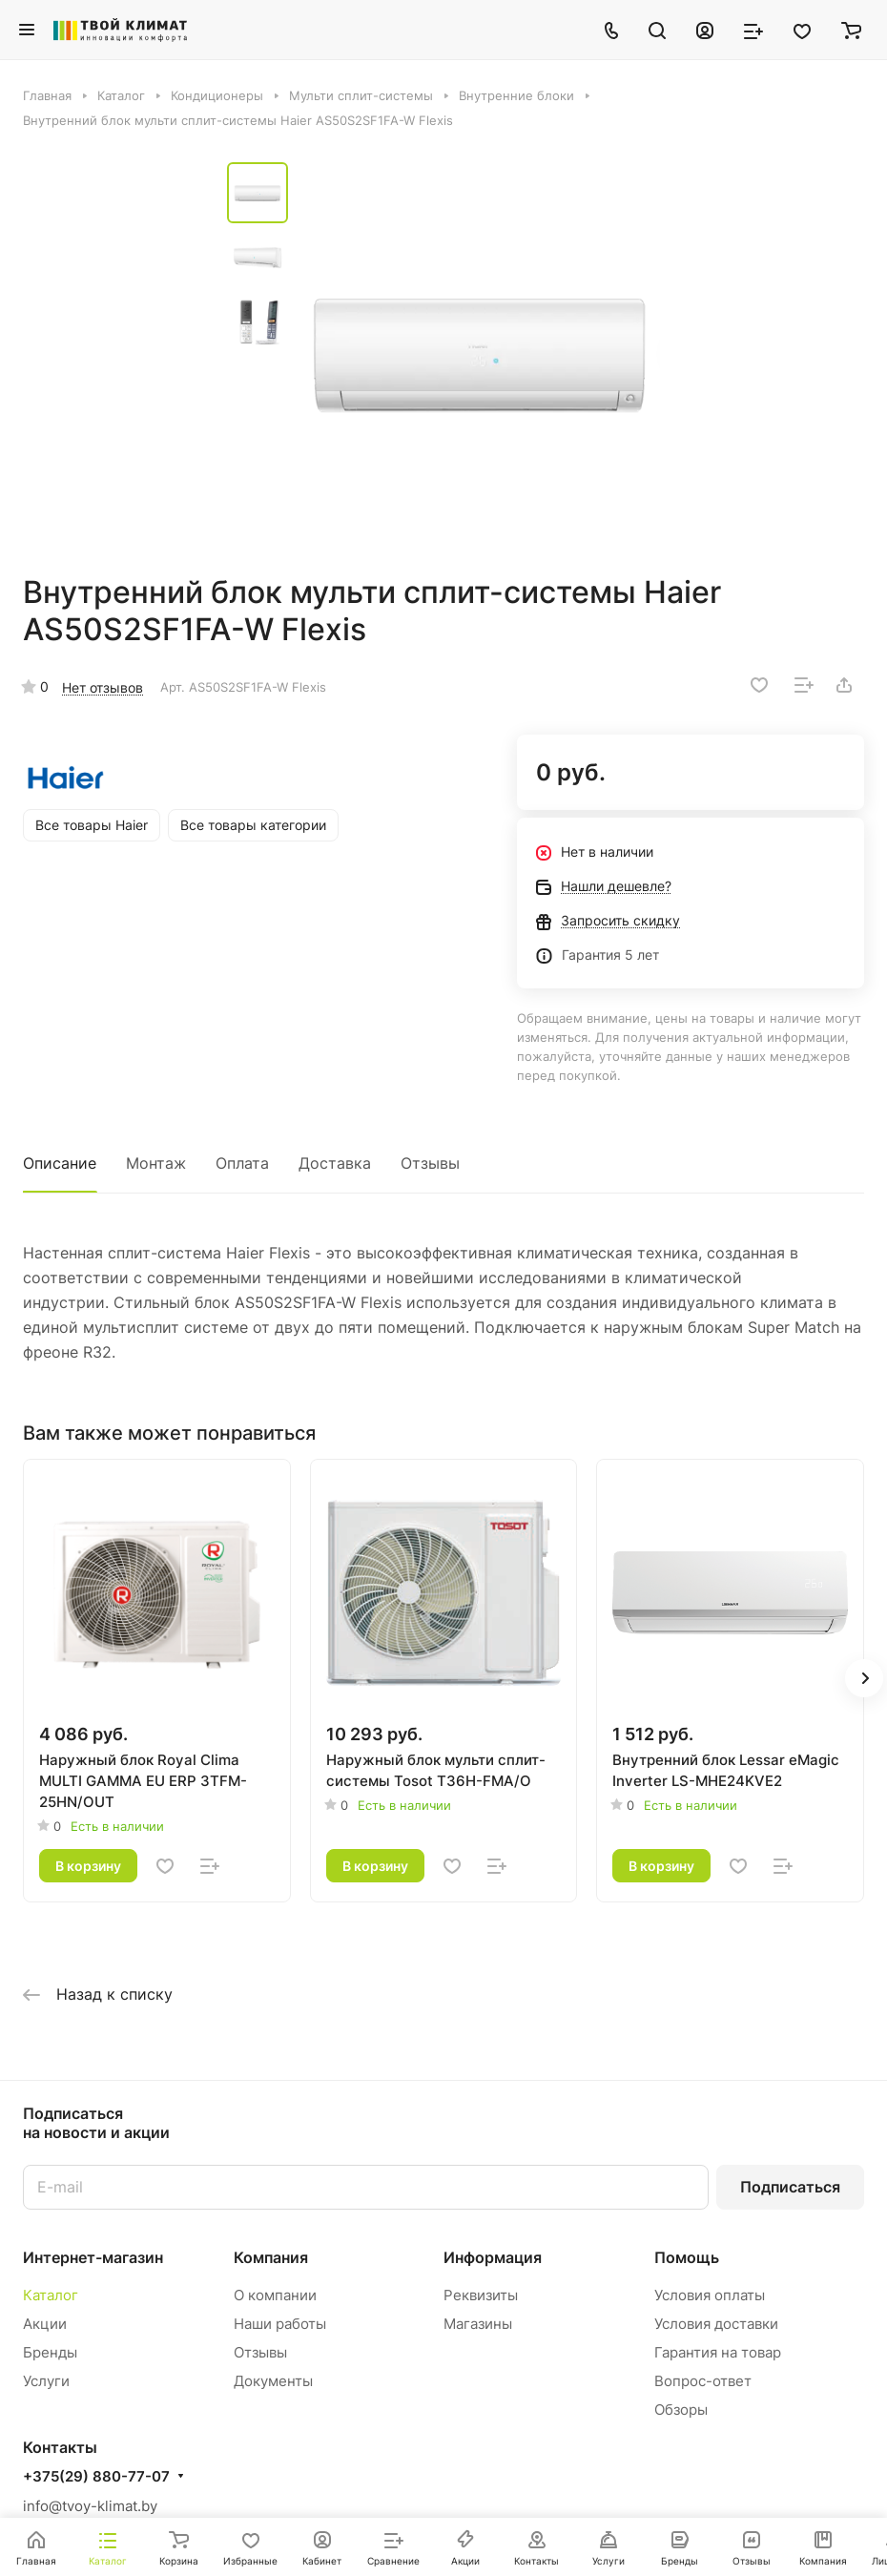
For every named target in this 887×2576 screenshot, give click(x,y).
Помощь (686, 2257)
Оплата (242, 1163)
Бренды (50, 2352)
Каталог (50, 2295)
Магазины (478, 2324)
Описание (59, 1163)
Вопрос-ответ (703, 2381)
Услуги (46, 2381)
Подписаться (790, 2186)
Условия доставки (716, 2324)
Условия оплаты (709, 2295)
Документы (273, 2381)
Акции (45, 2324)
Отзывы (430, 1163)
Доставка (335, 1163)
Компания (271, 2257)
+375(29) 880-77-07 (96, 2476)
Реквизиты (481, 2295)
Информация (493, 2257)
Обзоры (681, 2409)
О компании (275, 2295)
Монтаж (156, 1163)
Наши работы (280, 2324)
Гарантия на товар (717, 2352)
